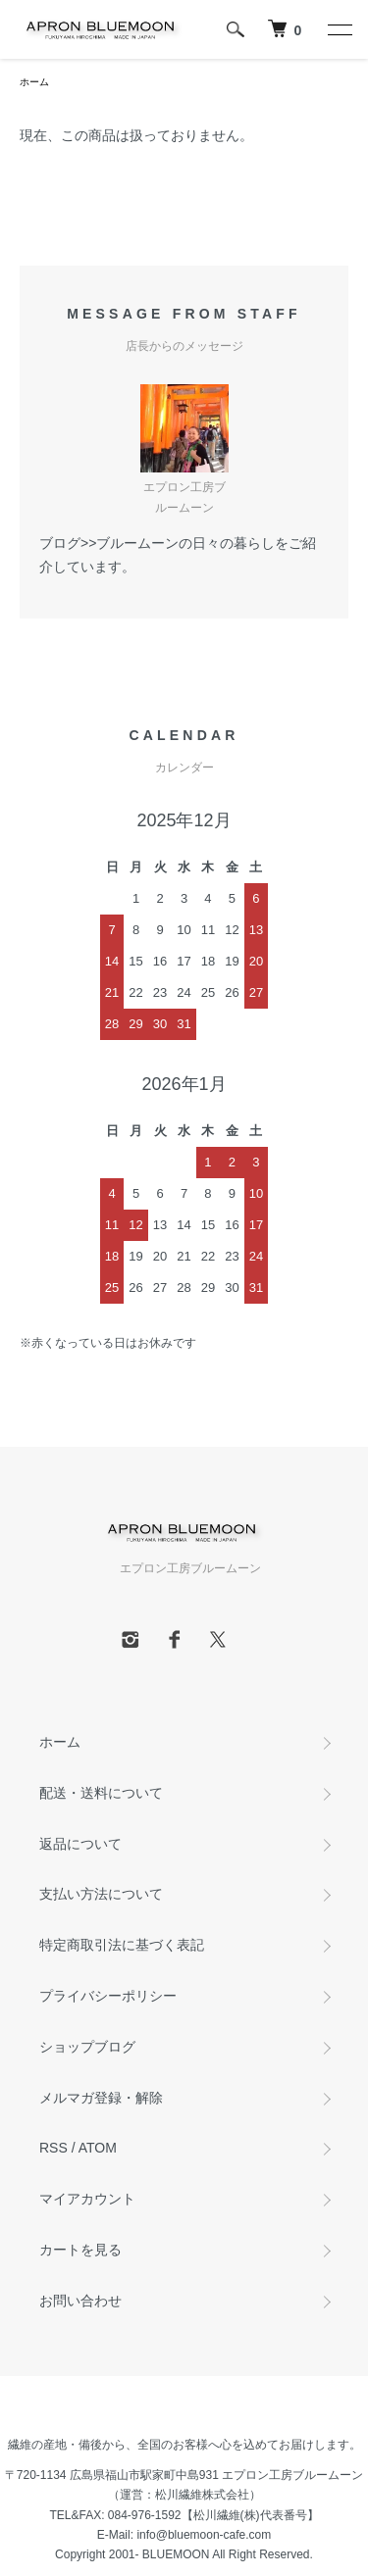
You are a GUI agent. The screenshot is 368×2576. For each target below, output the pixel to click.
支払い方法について (101, 1894)
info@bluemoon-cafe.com (203, 2535)
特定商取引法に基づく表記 (121, 1945)
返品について (80, 1844)
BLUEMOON (176, 2554)
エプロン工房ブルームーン (292, 2475)
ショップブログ (87, 2047)
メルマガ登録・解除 (101, 2097)
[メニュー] (338, 29)
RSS (53, 2147)
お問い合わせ (80, 2300)
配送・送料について (101, 1793)
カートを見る (80, 2249)
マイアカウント (87, 2198)
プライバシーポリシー (108, 1996)
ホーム (34, 81)
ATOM (98, 2147)
